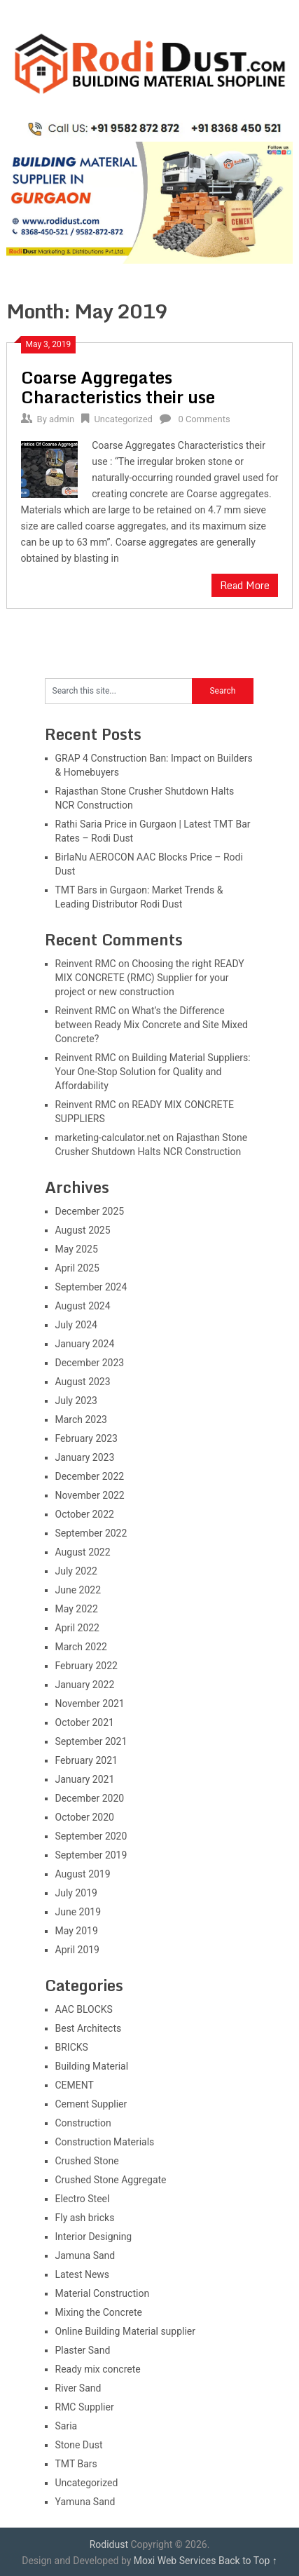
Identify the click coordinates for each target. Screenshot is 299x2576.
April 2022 (77, 1627)
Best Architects (88, 2028)
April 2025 (77, 1268)
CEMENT (74, 2085)
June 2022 (78, 1590)
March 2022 (81, 1646)
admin (61, 419)
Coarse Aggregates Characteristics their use (118, 386)
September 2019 (91, 1855)
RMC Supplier (84, 2407)
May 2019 (76, 1930)
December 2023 (90, 1362)
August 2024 (83, 1305)
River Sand (78, 2388)
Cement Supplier (91, 2104)
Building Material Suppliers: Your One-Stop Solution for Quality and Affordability (153, 1071)
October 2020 (84, 1817)
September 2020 (91, 1836)
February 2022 (86, 1665)
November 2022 (90, 1495)
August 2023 (83, 1381)
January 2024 (85, 1343)
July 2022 (76, 1571)
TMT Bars (76, 2463)
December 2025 (90, 1211)
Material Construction (102, 2293)
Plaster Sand (83, 2350)
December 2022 (90, 1476)
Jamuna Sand (85, 2255)
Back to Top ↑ (247, 2560)
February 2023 (86, 1438)
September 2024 (91, 1287)
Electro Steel (82, 2198)
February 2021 (86, 1760)
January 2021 (85, 1779)
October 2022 (84, 1514)
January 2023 (85, 1457)
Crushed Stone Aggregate (111, 2179)
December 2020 (90, 1798)
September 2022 (91, 1533)
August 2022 (83, 1552)
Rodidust (109, 2544)
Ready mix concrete (98, 2369)
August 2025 (83, 1230)
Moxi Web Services (175, 2560)
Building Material (92, 2066)
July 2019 (76, 1893)
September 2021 (91, 1741)
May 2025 (76, 1249)
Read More (245, 585)
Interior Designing (93, 2236)
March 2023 (81, 1419)
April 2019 (77, 1949)
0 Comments (204, 419)
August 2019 (83, 1874)
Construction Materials (105, 2141)
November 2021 (90, 1703)
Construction (83, 2123)
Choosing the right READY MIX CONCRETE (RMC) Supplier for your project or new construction (149, 977)
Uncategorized (123, 419)
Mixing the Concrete (98, 2312)
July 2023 (76, 1400)
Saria (66, 2426)
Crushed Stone (87, 2160)
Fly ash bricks (85, 2217)
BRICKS (71, 2047)
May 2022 (76, 1608)
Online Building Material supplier (125, 2331)
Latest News (82, 2274)
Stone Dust (79, 2444)
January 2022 (85, 1684)
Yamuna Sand (85, 2501)
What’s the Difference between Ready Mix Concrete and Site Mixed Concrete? (151, 1024)
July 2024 (76, 1324)
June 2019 (78, 1911)
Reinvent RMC (85, 963)
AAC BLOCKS (84, 2009)
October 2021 (84, 1722)
